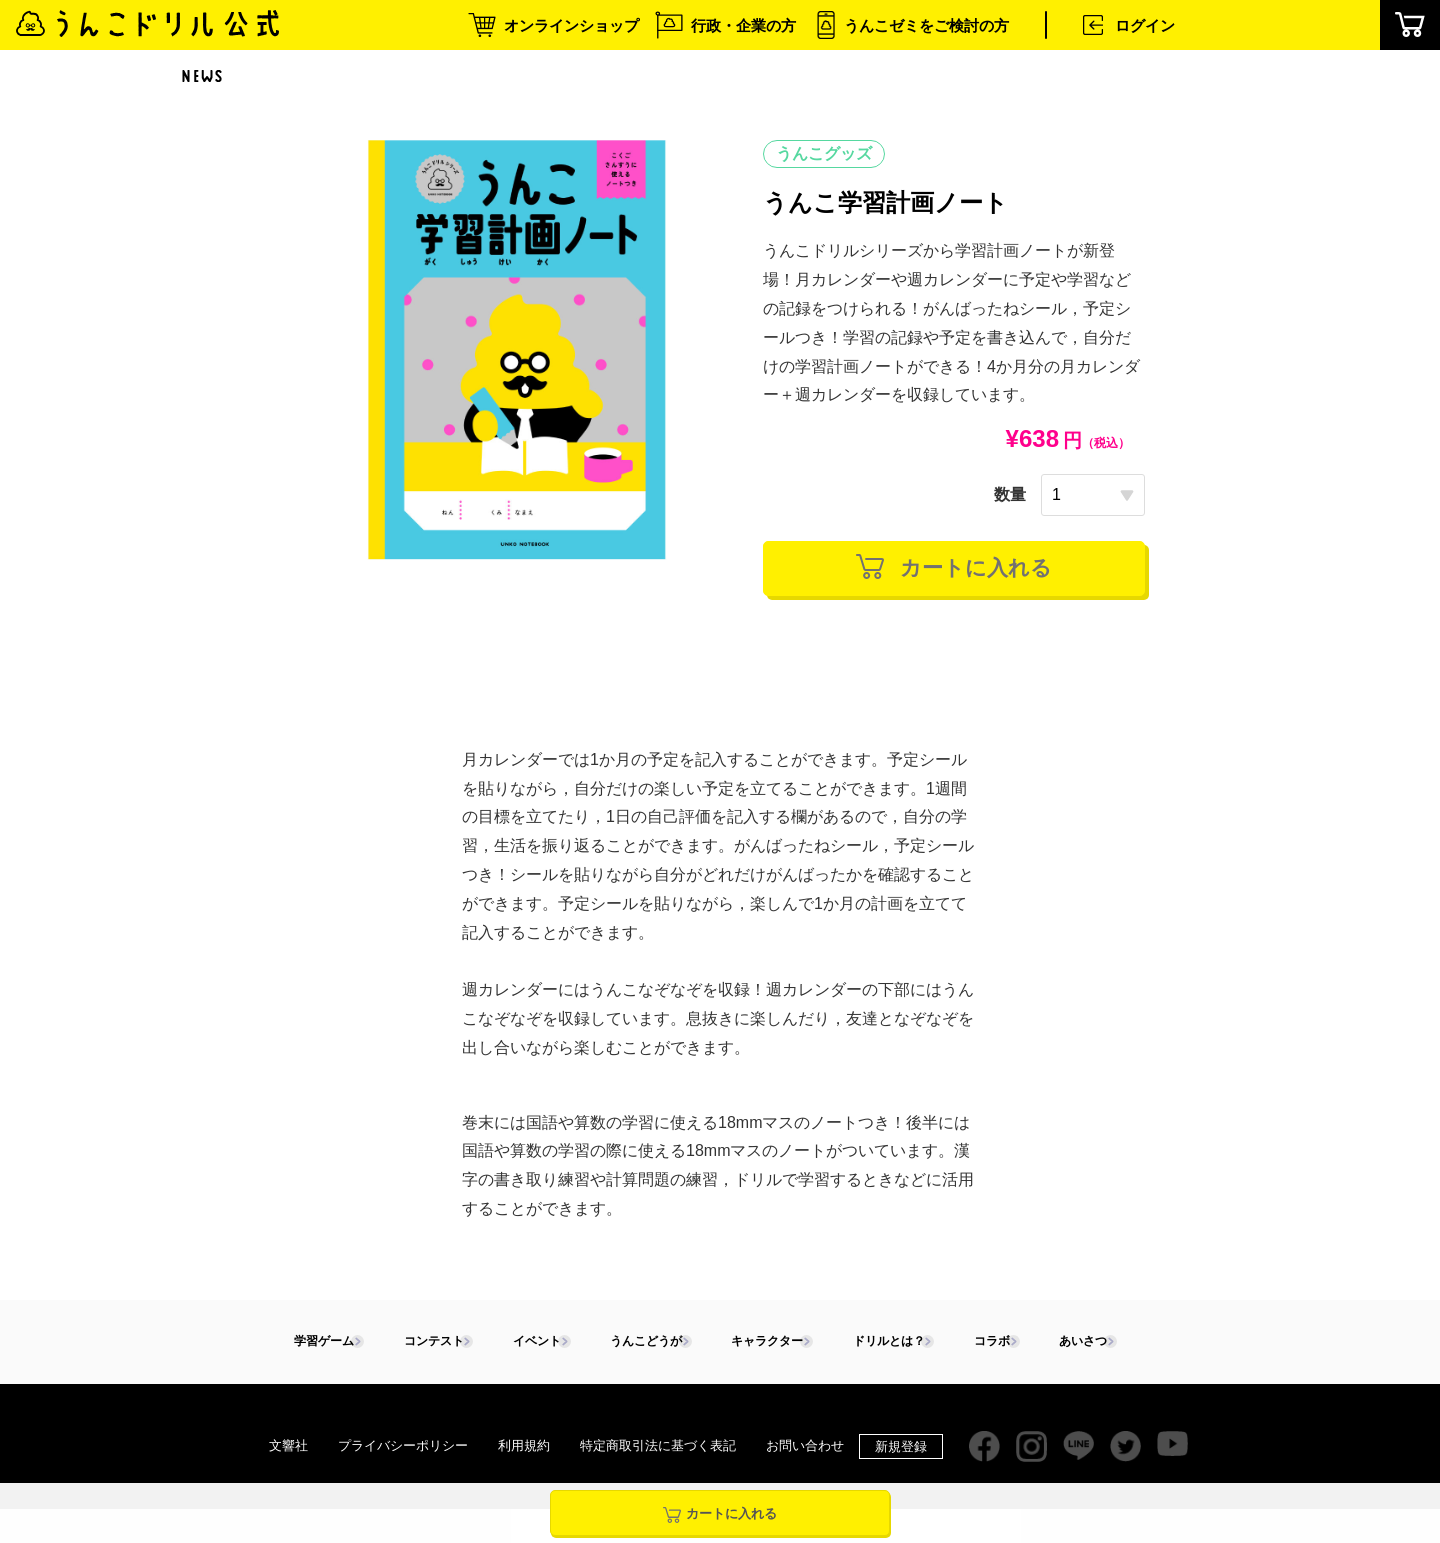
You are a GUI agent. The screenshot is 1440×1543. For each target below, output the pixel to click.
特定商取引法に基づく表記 (658, 1449)
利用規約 (524, 1449)
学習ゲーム (317, 1345)
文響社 (288, 1449)
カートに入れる (954, 569)
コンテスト (426, 1345)
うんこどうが (638, 1345)
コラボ (984, 1345)
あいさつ (1074, 1345)
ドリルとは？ (882, 1345)
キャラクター (760, 1345)
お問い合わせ (805, 1449)
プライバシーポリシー (403, 1449)
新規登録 (901, 1450)
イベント (529, 1345)
